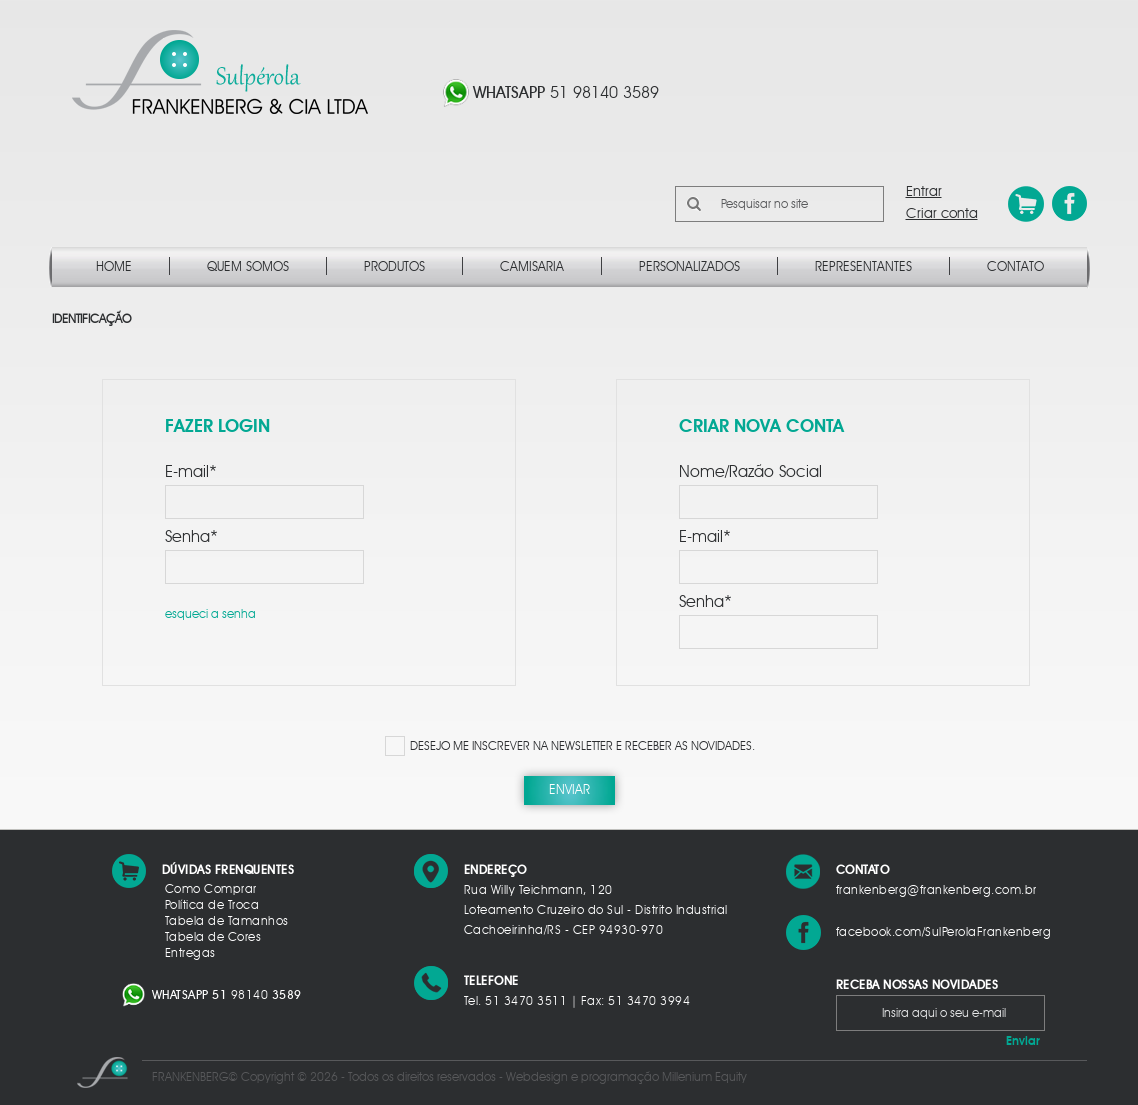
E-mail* (191, 472)
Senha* (191, 537)
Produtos (394, 267)
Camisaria (532, 267)
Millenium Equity (704, 1077)
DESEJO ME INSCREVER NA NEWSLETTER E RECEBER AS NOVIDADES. (582, 746)
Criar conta (942, 214)
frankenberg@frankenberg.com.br (936, 890)
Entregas (190, 953)
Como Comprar (211, 889)
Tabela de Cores (213, 937)
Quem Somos (248, 267)
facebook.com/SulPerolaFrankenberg (944, 932)
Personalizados (689, 267)
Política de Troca (212, 905)
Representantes (863, 267)
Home (114, 267)
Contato (1015, 267)
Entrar (924, 192)
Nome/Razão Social (750, 472)
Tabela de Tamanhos (227, 921)
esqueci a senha (210, 614)
